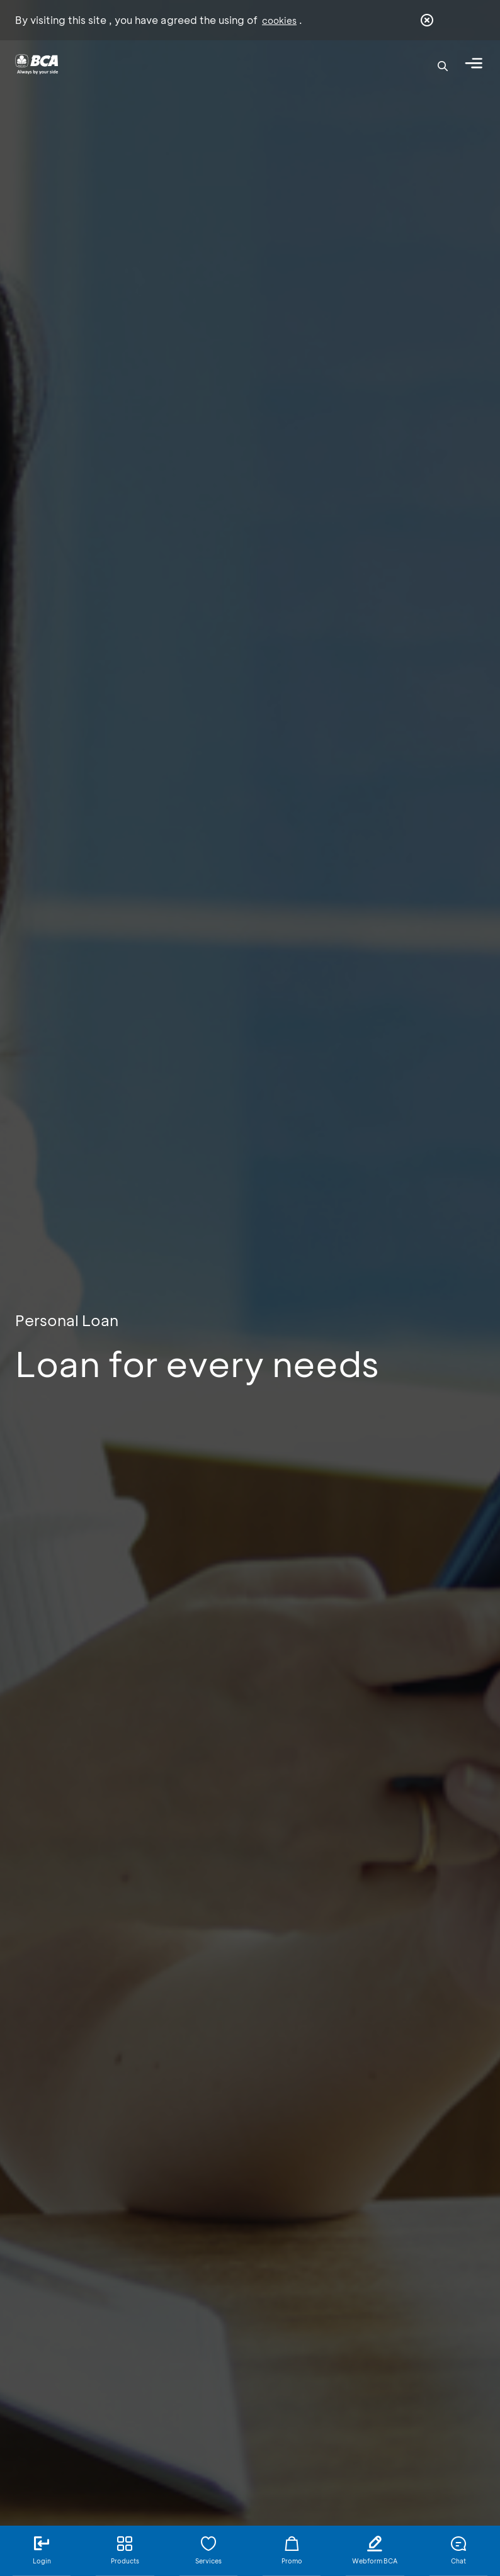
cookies (279, 20)
